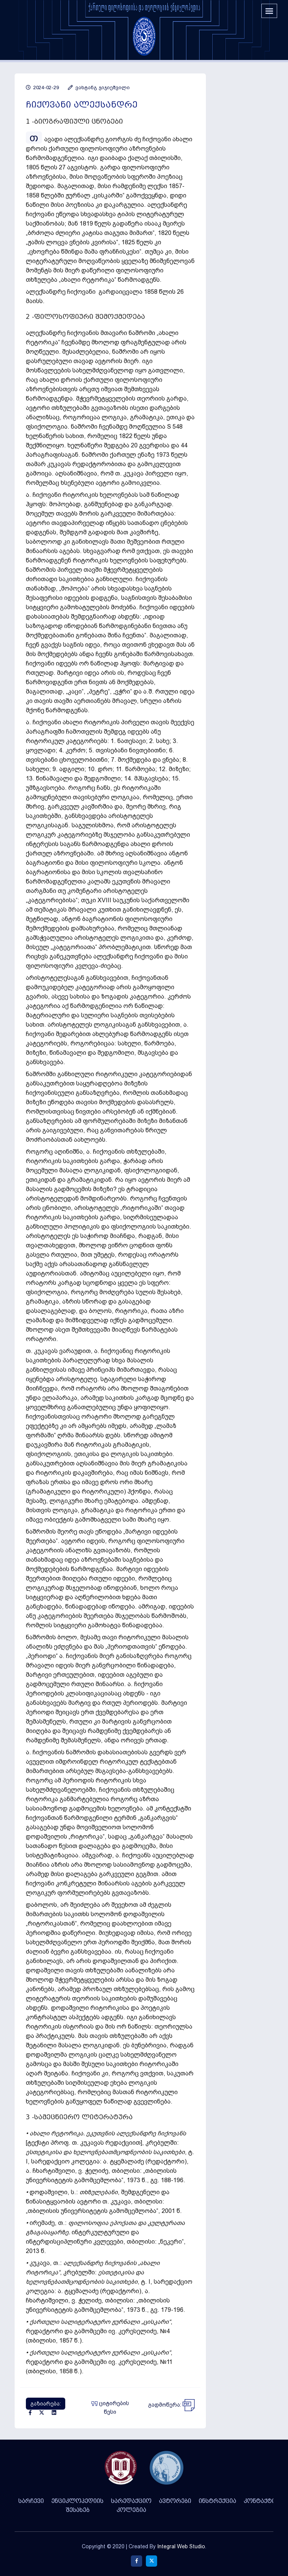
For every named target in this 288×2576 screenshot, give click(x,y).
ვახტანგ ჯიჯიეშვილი (99, 87)
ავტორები (175, 2501)
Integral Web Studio (181, 2546)
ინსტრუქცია (217, 2501)
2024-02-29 (42, 87)
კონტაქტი (259, 2501)
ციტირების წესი (110, 2407)
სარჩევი (31, 2501)
